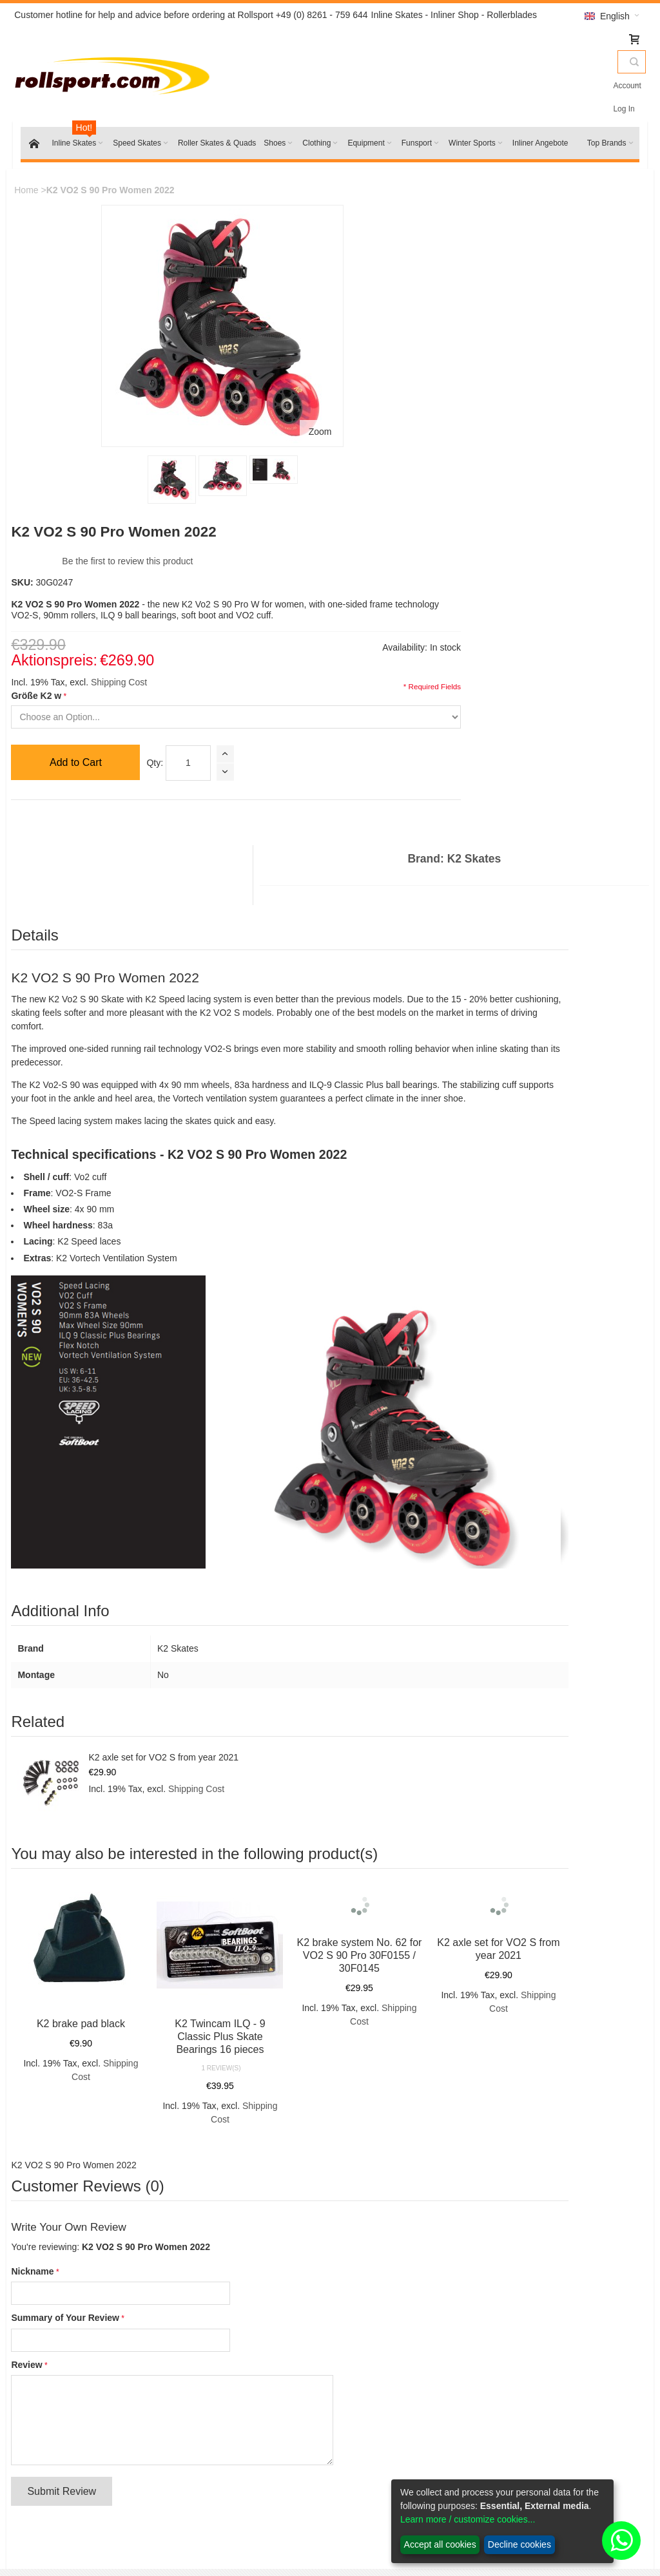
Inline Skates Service (395, 2196)
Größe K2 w (256, 376)
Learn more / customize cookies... (467, 2519)
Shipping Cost (339, 363)
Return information (390, 2408)
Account (591, 85)
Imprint (212, 2441)
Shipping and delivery (396, 2424)
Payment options (386, 2441)
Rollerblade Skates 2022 (92, 2424)
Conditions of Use (233, 2408)
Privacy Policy (381, 2473)
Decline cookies (519, 2544)
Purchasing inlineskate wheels (413, 2244)
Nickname (42, 1808)
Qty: (375, 443)
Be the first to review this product (347, 230)
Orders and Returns (251, 2117)
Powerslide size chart (395, 2228)
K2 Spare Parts (73, 2457)
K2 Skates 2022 (75, 2408)
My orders (527, 2424)
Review (36, 1901)
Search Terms (96, 2117)
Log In (623, 85)
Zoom (194, 374)
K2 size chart (379, 2212)
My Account (530, 2408)
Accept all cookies (440, 2544)
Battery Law (376, 2457)
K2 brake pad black (79, 1560)
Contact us (219, 2424)
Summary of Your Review (75, 1855)
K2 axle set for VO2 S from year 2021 (174, 1318)
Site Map (42, 2117)
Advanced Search (168, 2117)
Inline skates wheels (83, 2441)
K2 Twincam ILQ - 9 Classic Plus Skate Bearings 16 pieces (194, 1573)
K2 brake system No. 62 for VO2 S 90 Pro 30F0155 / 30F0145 (310, 1516)
